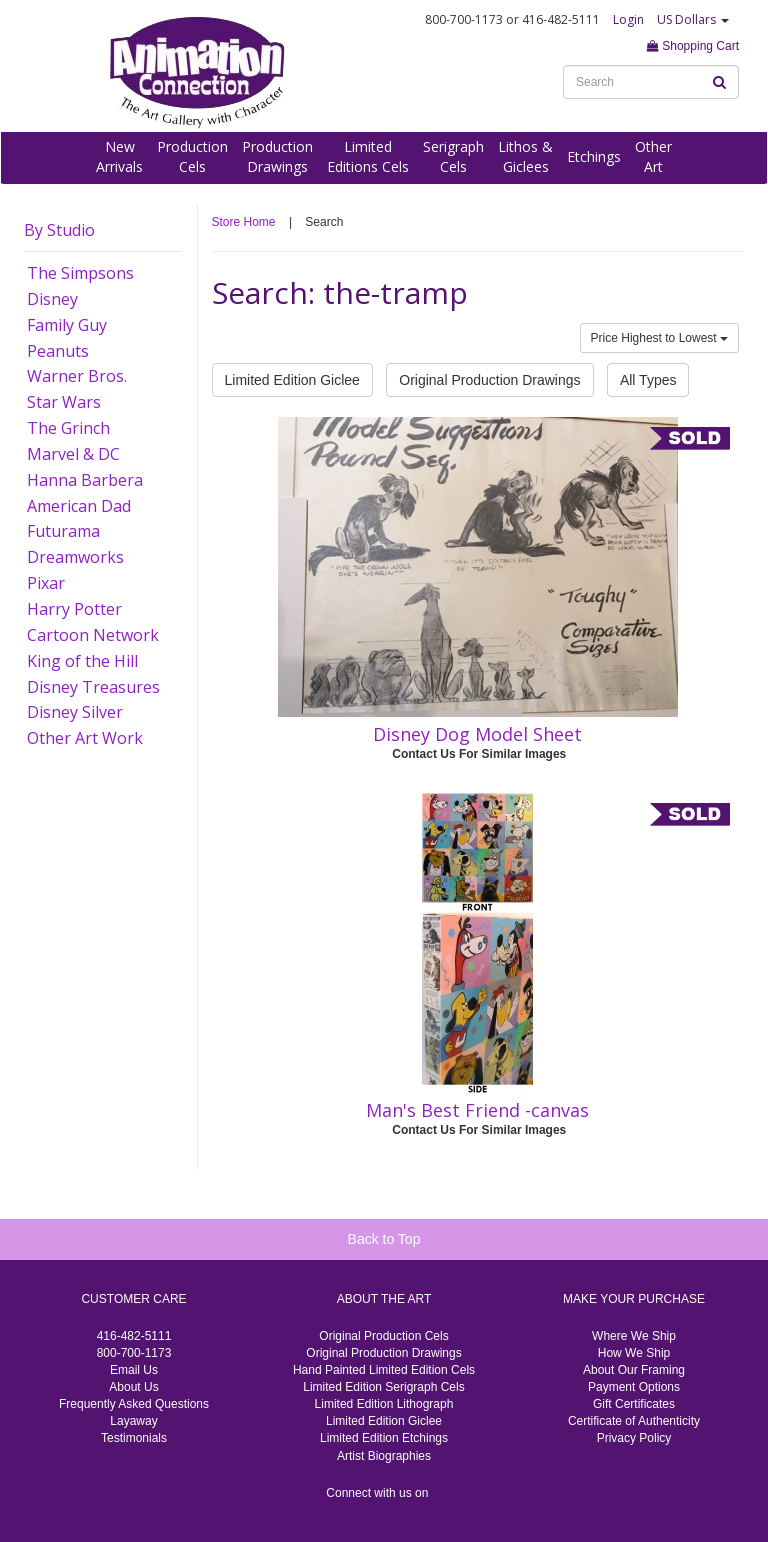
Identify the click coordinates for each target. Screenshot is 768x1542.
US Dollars (693, 19)
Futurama (63, 531)
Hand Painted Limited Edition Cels (384, 1370)
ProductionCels (192, 156)
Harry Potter (74, 609)
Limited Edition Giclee (292, 380)
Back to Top (384, 1239)
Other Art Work (85, 738)
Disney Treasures (93, 687)
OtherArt (653, 156)
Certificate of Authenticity (634, 1421)
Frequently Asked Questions (134, 1404)
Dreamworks (75, 557)
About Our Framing (634, 1370)
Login (628, 19)
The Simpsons (80, 273)
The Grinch (68, 428)
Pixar (46, 583)
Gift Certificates (634, 1404)
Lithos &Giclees (525, 156)
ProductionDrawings (277, 156)
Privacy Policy (634, 1438)
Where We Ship (634, 1336)
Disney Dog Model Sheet (477, 734)
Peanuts (58, 351)
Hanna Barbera (85, 480)
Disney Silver (75, 712)
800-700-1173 (134, 1353)
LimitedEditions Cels (368, 156)
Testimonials (134, 1438)
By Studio (59, 230)
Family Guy (67, 325)
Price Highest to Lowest (659, 338)
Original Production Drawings (489, 380)
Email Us (134, 1370)
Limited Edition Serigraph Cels (383, 1387)
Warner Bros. (77, 376)
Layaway (133, 1421)
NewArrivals (119, 156)
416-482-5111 (134, 1336)
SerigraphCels (453, 156)
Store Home (244, 222)
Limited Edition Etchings (384, 1438)
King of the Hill (82, 661)
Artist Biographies (384, 1456)
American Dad (79, 506)
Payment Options (634, 1387)
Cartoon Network (93, 635)
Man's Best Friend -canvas (477, 1110)
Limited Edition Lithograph (384, 1404)
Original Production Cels (383, 1336)
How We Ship (634, 1353)
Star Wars (64, 402)
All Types (648, 380)
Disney (52, 299)
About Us (133, 1387)
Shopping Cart (693, 46)
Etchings (594, 156)
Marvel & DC (73, 454)
